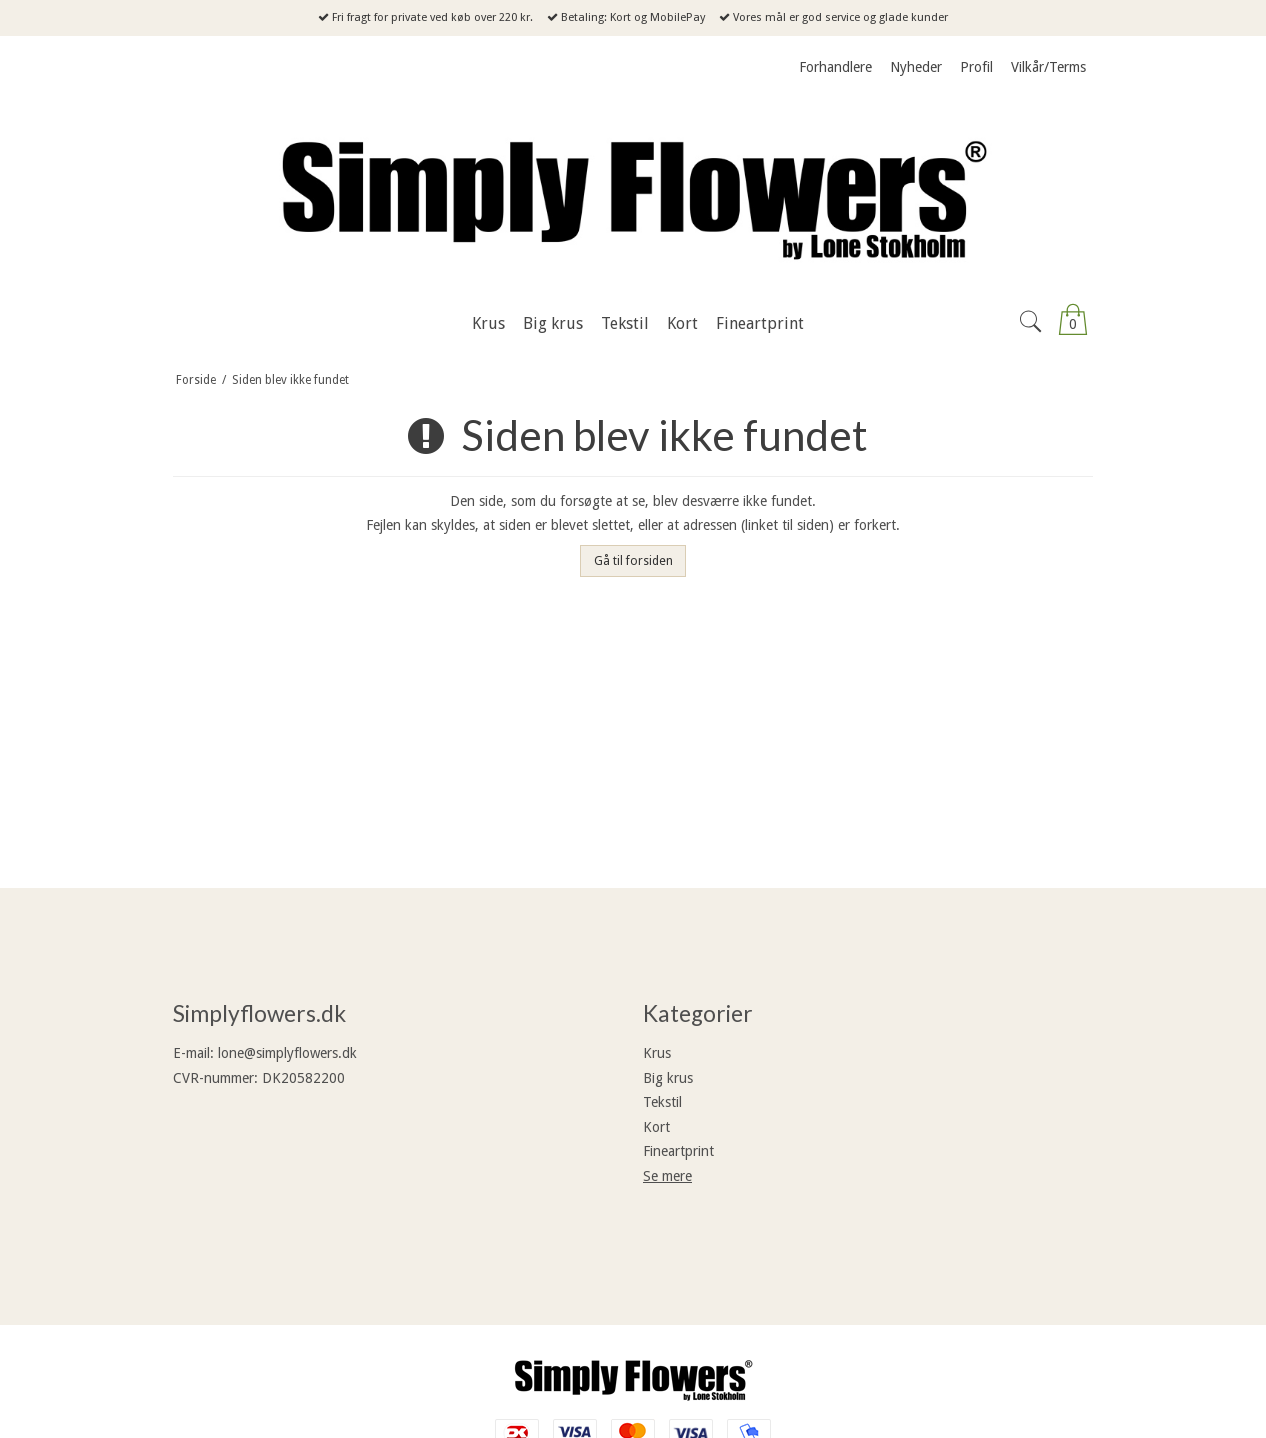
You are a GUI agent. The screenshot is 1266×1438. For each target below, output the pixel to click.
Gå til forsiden (633, 561)
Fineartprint (678, 1151)
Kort (656, 1127)
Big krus (668, 1078)
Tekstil (662, 1102)
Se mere (667, 1176)
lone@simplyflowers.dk (287, 1053)
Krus (657, 1053)
